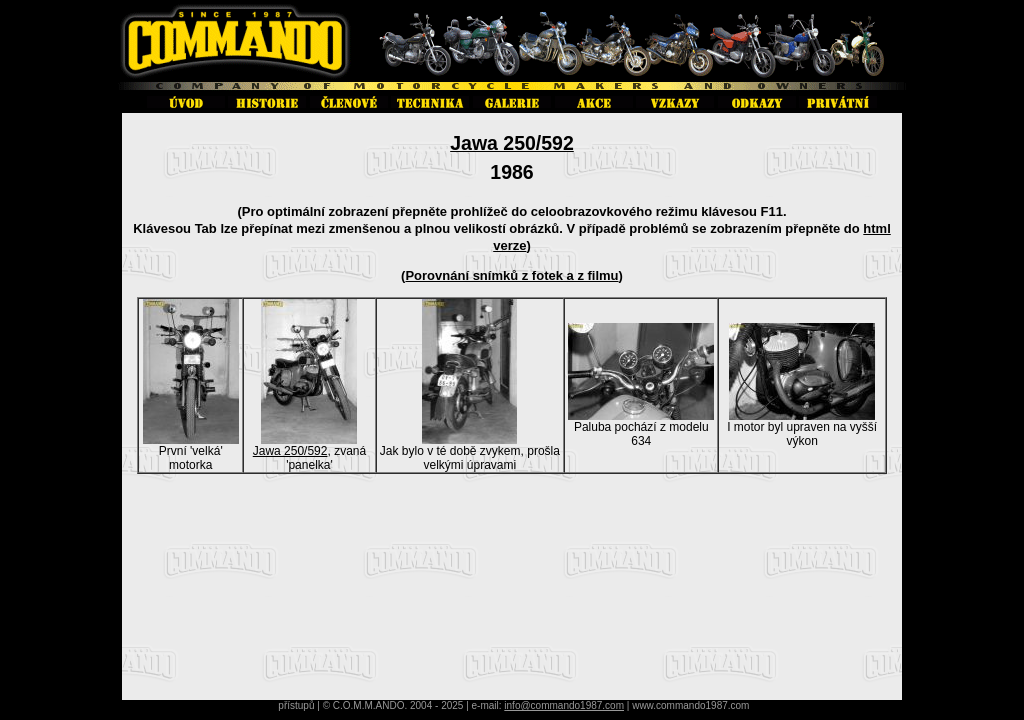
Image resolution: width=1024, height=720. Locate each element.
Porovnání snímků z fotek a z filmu (511, 275)
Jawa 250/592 (512, 143)
